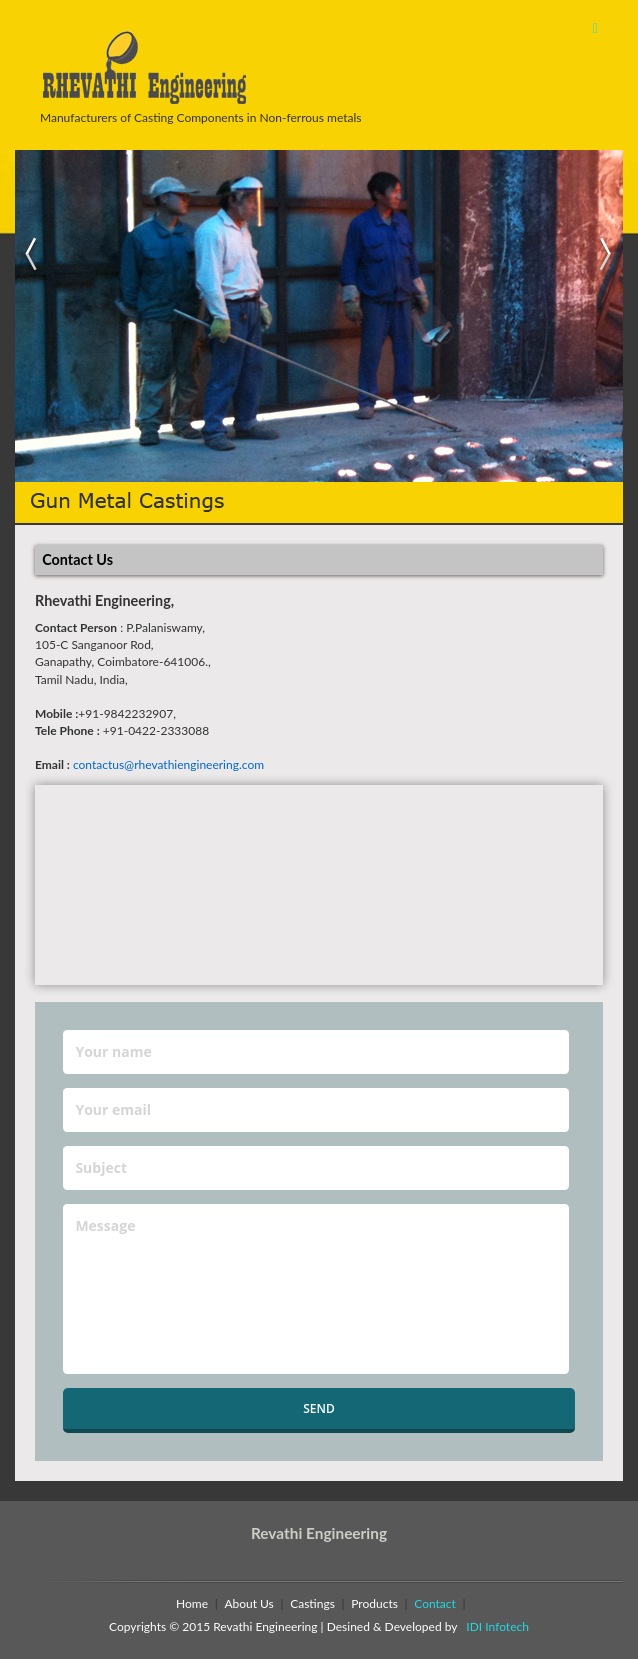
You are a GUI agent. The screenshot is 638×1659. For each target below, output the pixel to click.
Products (374, 1603)
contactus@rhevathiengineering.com (168, 764)
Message (316, 1289)
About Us (248, 1603)
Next (607, 255)
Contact (435, 1603)
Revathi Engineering (319, 1533)
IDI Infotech (494, 1626)
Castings (312, 1603)
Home (192, 1603)
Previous (31, 255)
